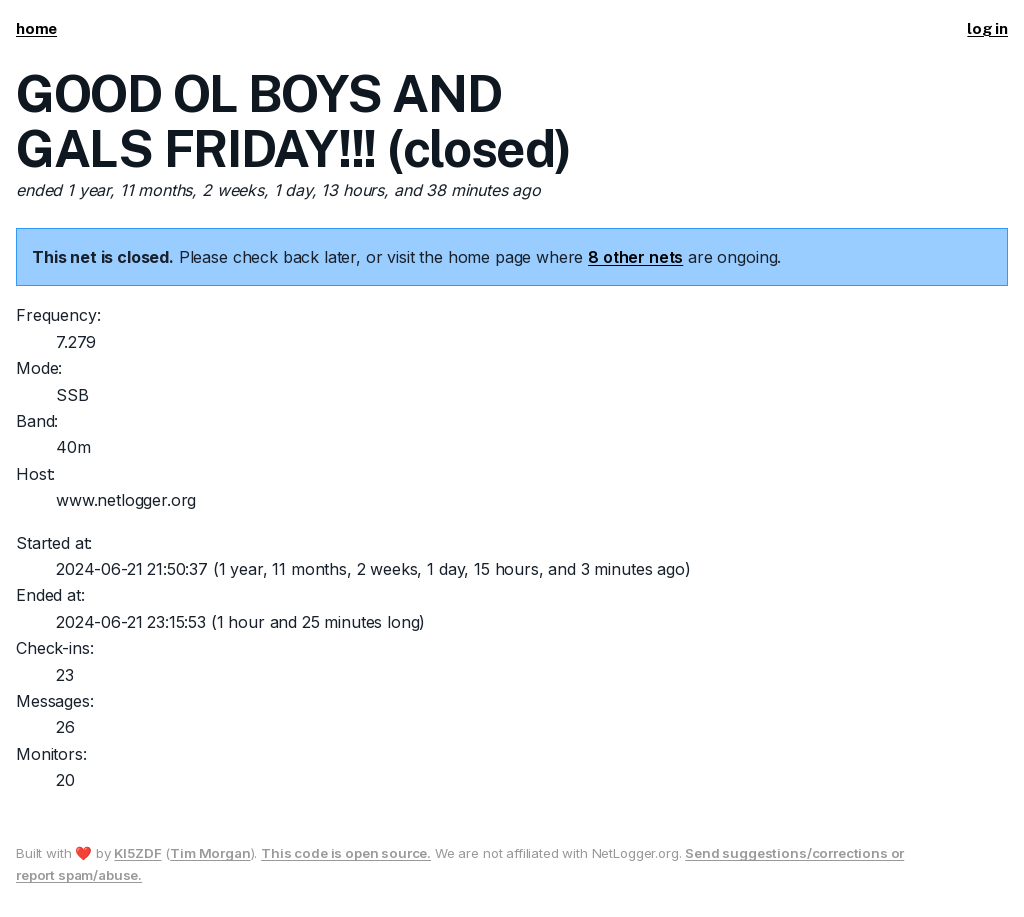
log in (987, 28)
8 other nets (635, 257)
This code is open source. (346, 853)
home (36, 28)
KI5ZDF (137, 853)
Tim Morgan (210, 853)
